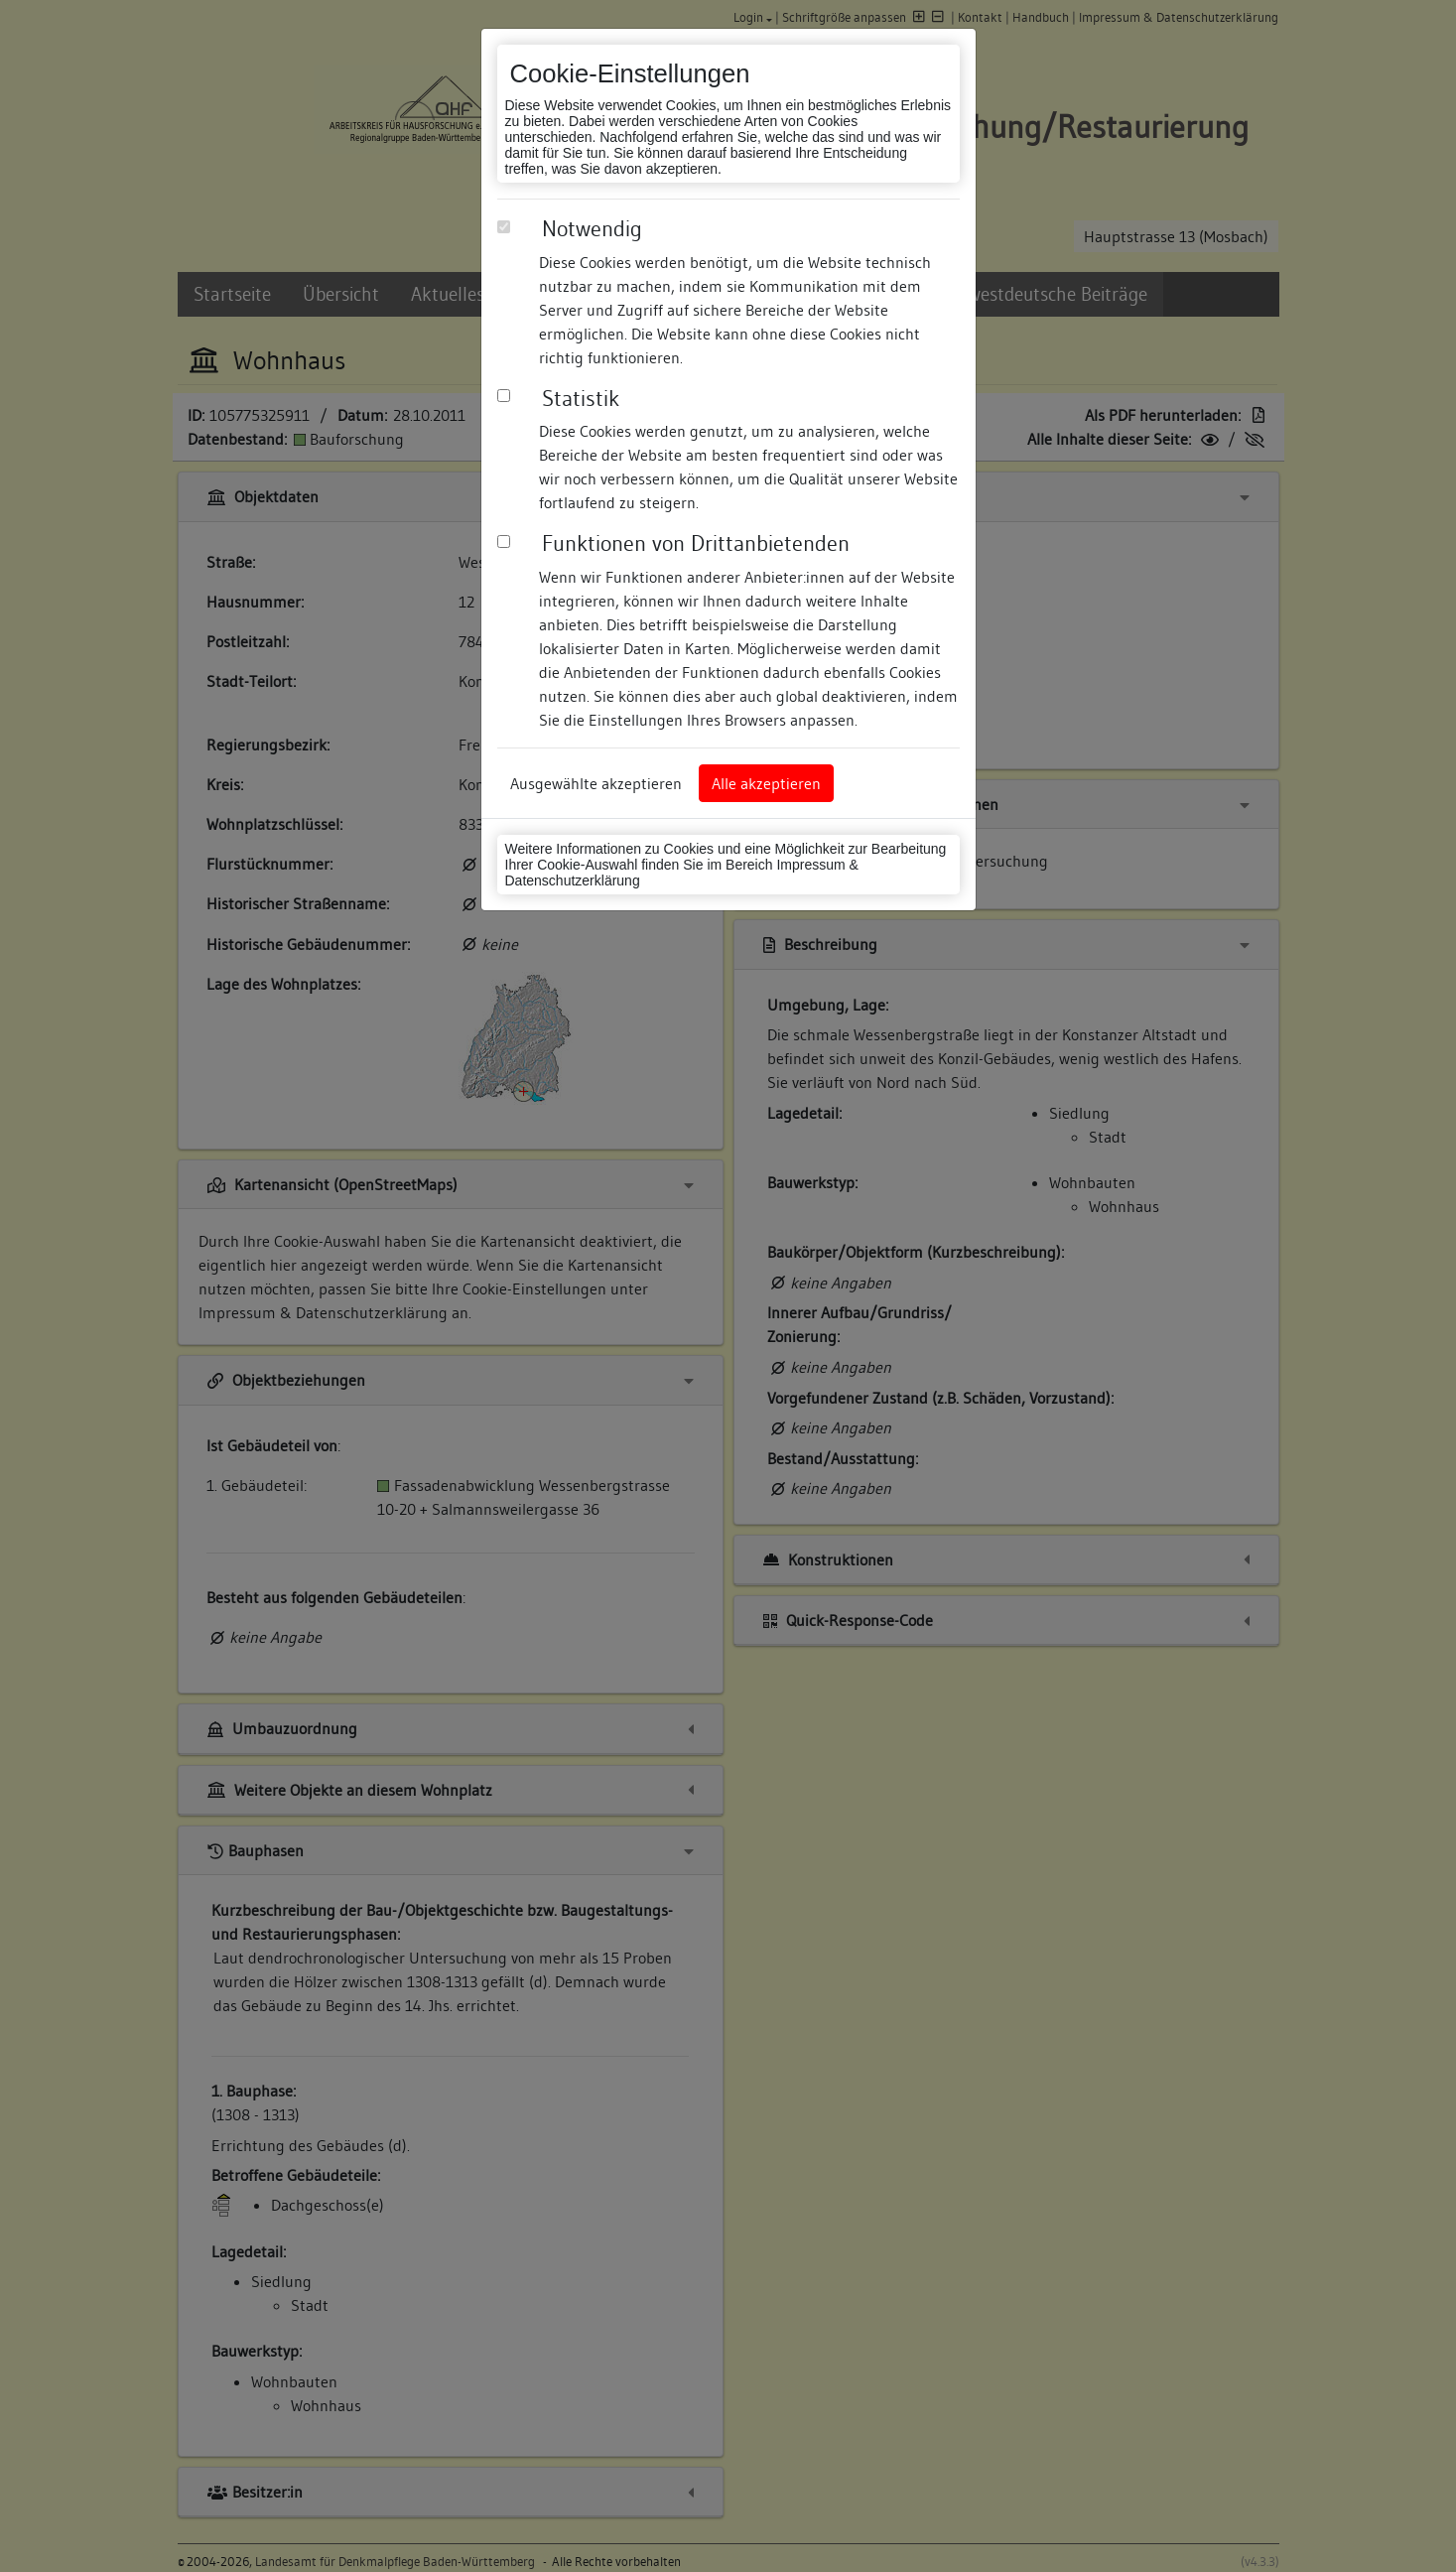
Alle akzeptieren (766, 783)
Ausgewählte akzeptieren (596, 783)
